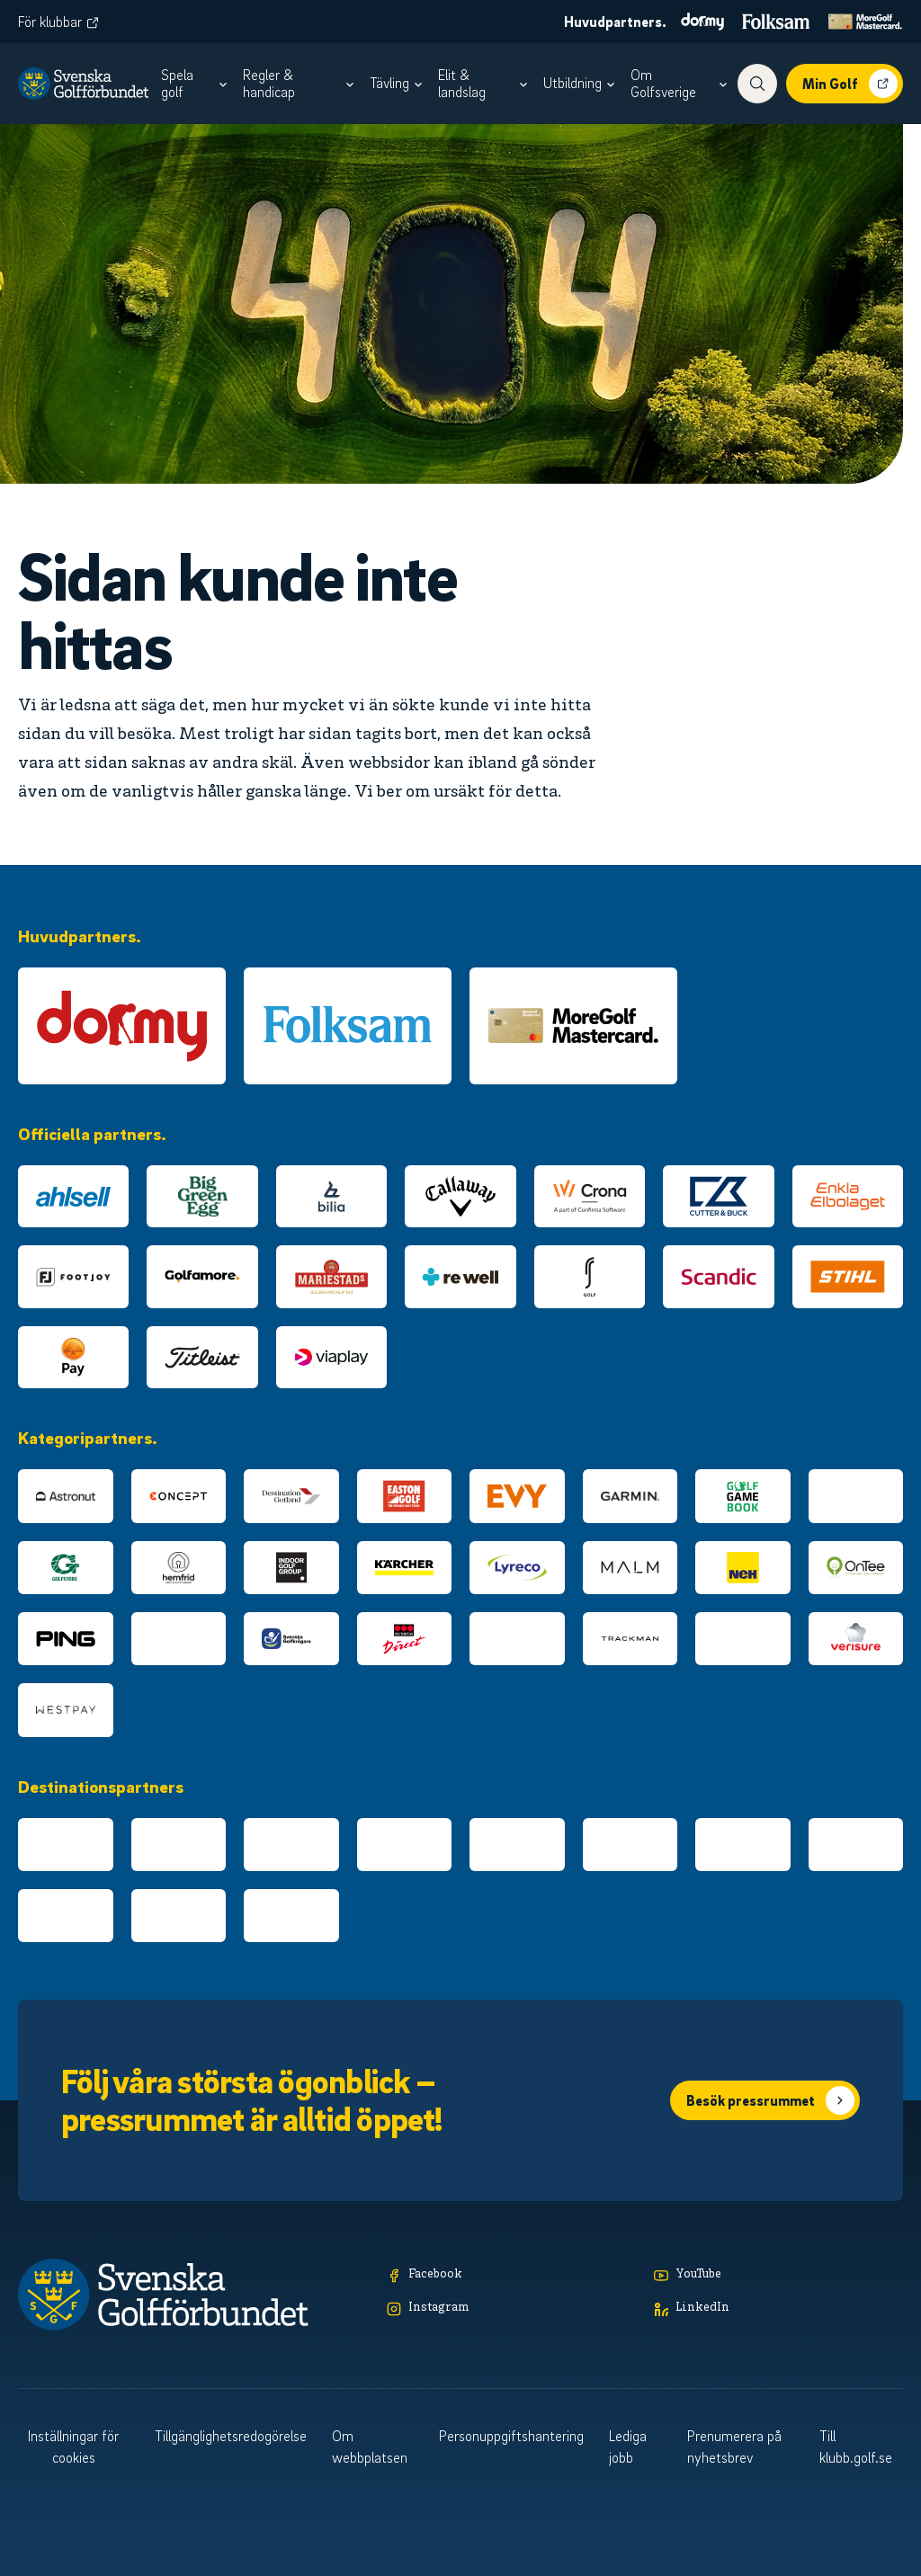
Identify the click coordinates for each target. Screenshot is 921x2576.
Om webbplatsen (369, 2446)
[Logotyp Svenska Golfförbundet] (83, 83)
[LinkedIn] (778, 2308)
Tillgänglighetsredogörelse (231, 2436)
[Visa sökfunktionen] (757, 83)
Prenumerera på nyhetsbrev (734, 2446)
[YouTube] (778, 2275)
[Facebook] (511, 2275)
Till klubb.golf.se (855, 2446)
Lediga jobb (628, 2446)
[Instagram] (511, 2308)
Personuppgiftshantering (511, 2436)
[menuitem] (196, 83)
